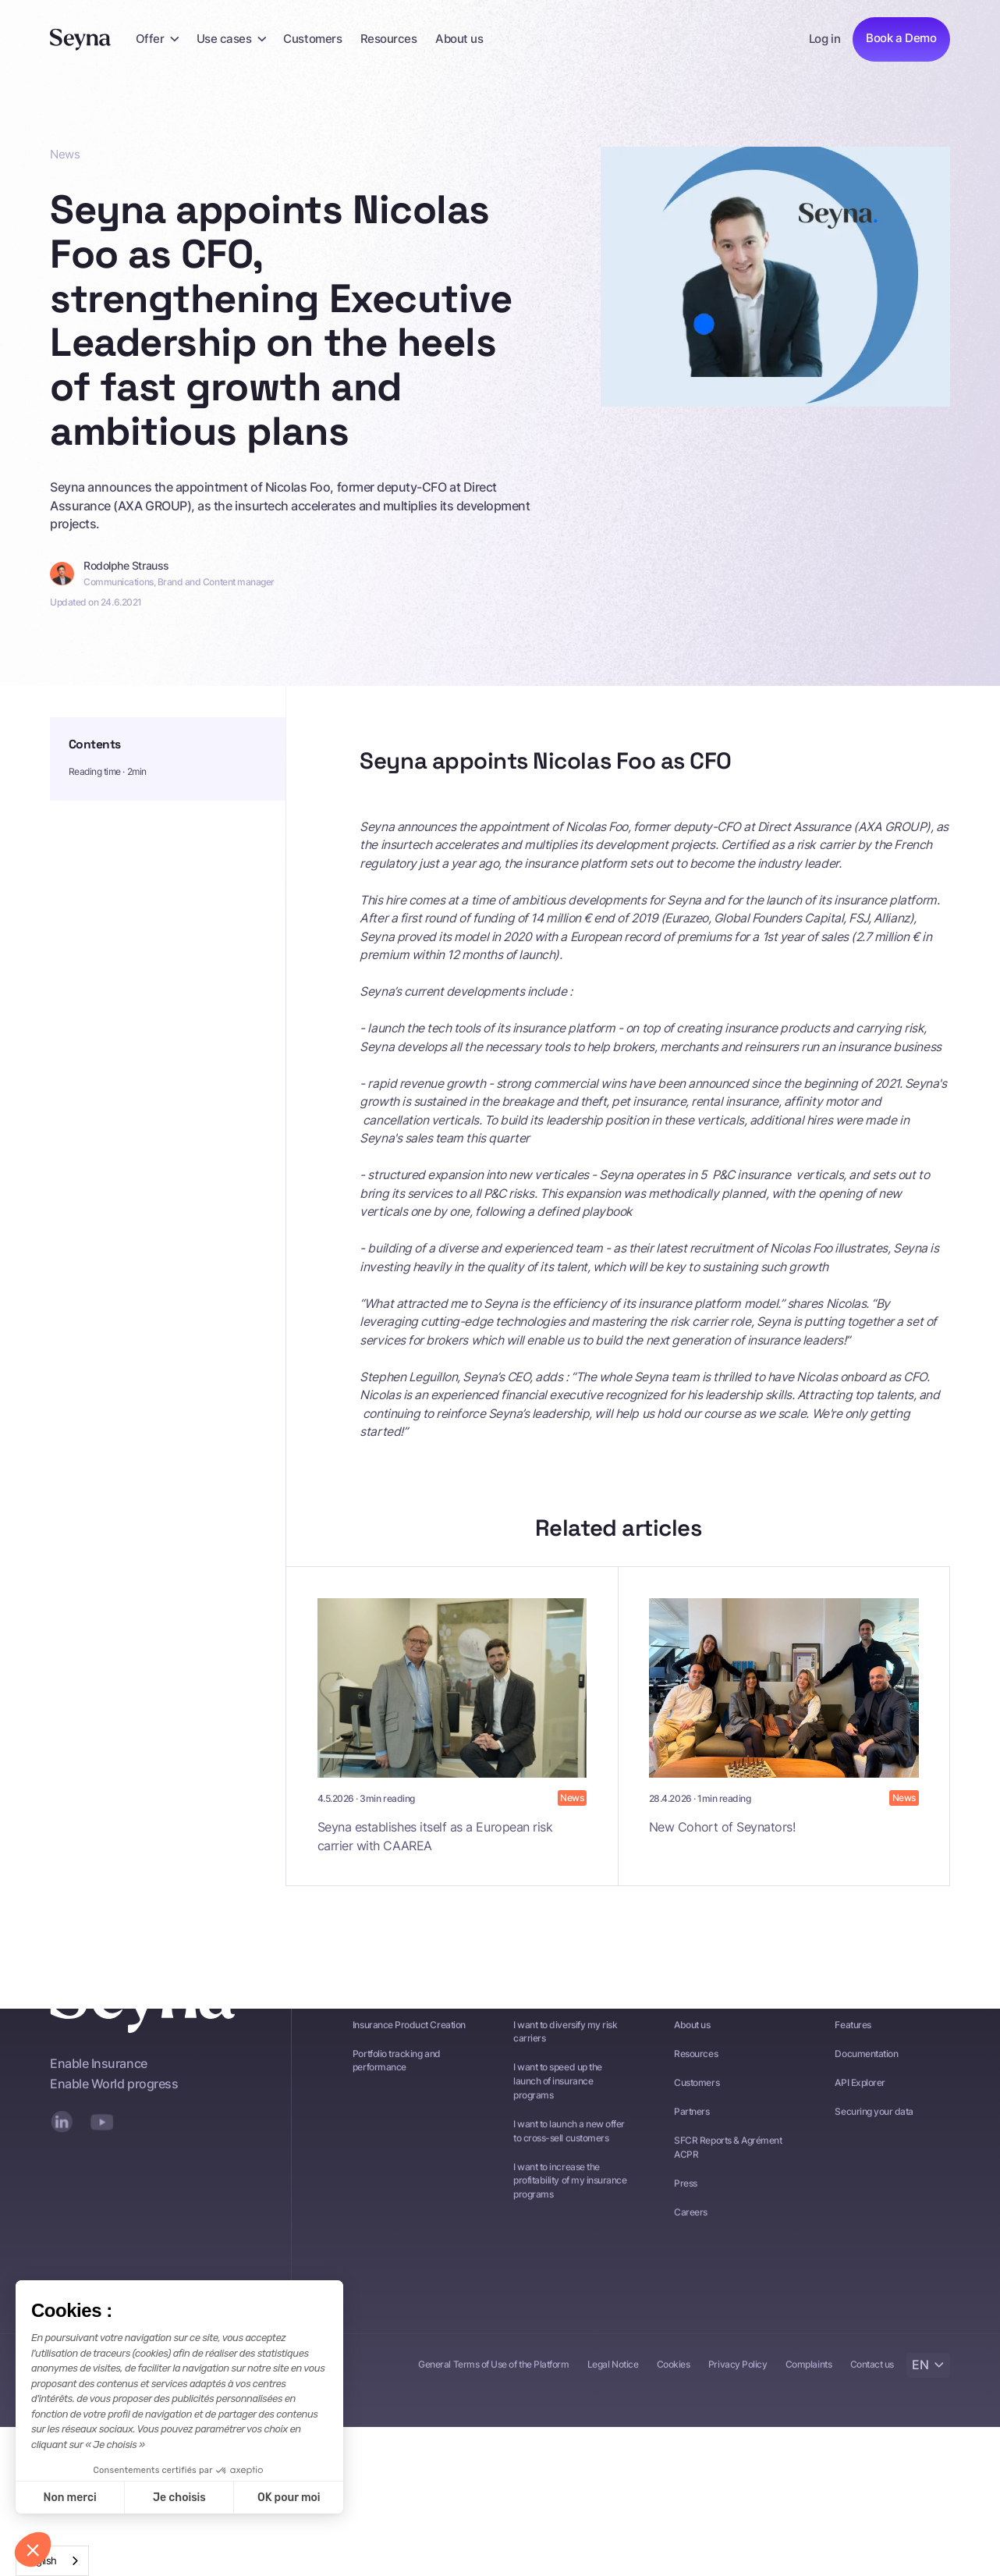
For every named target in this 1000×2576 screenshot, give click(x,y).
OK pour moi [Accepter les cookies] (289, 2497)
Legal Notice (612, 2385)
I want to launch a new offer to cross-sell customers (569, 2152)
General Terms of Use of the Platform (493, 2385)
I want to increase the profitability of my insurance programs (569, 2201)
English (40, 2560)
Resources (388, 39)
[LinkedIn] (62, 2142)
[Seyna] (81, 39)
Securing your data (874, 2132)
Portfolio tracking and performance (397, 2082)
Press (685, 2204)
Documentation (866, 2075)
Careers (690, 2233)
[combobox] (52, 2561)
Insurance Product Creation (409, 2045)
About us (459, 39)
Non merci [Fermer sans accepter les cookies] (69, 2497)
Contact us (872, 2385)
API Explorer (860, 2103)
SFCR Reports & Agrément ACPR (728, 2168)
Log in (824, 39)
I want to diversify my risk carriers (565, 2052)
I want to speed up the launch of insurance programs (557, 2102)
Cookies (673, 2385)
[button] (156, 39)
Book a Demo (901, 38)
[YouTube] (102, 2142)
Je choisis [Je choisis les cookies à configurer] (179, 2497)
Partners (691, 2132)
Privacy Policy (737, 2385)
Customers (312, 39)
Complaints (808, 2385)
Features (853, 2045)
